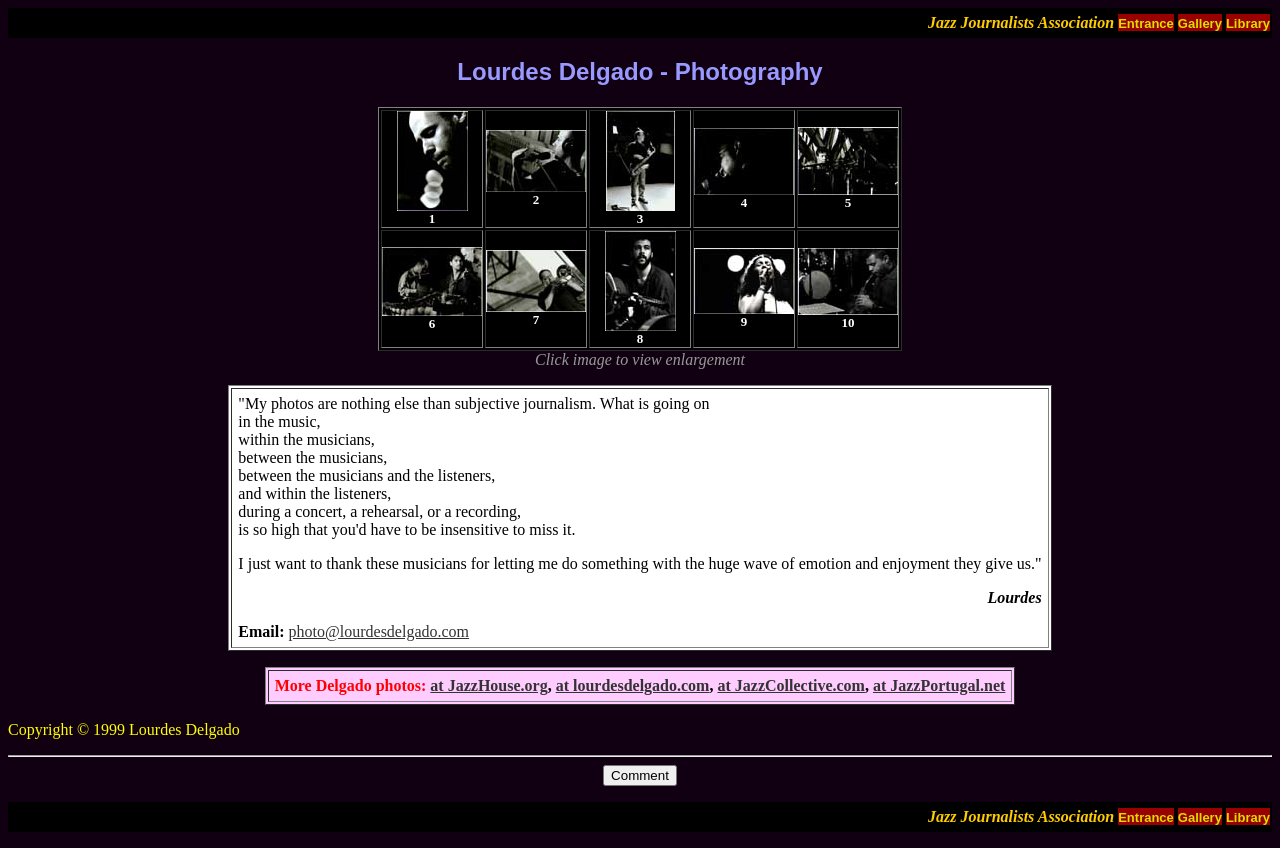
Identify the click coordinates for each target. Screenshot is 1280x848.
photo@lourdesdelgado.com (379, 631)
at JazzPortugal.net (939, 685)
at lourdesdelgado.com (633, 685)
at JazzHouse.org (488, 685)
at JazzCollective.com (790, 685)
